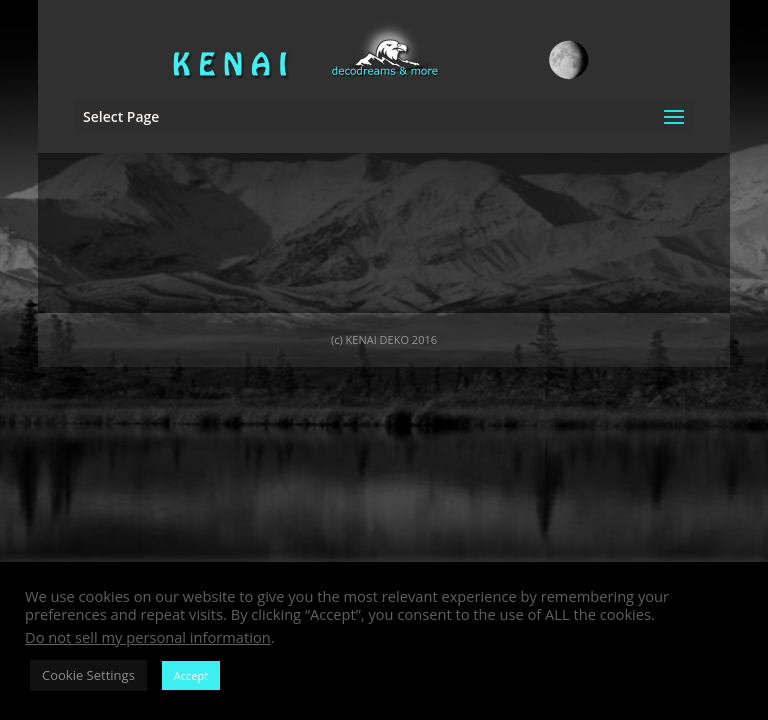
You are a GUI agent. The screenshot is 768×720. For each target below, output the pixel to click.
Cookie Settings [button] (88, 675)
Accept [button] (191, 675)
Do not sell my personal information (148, 637)
